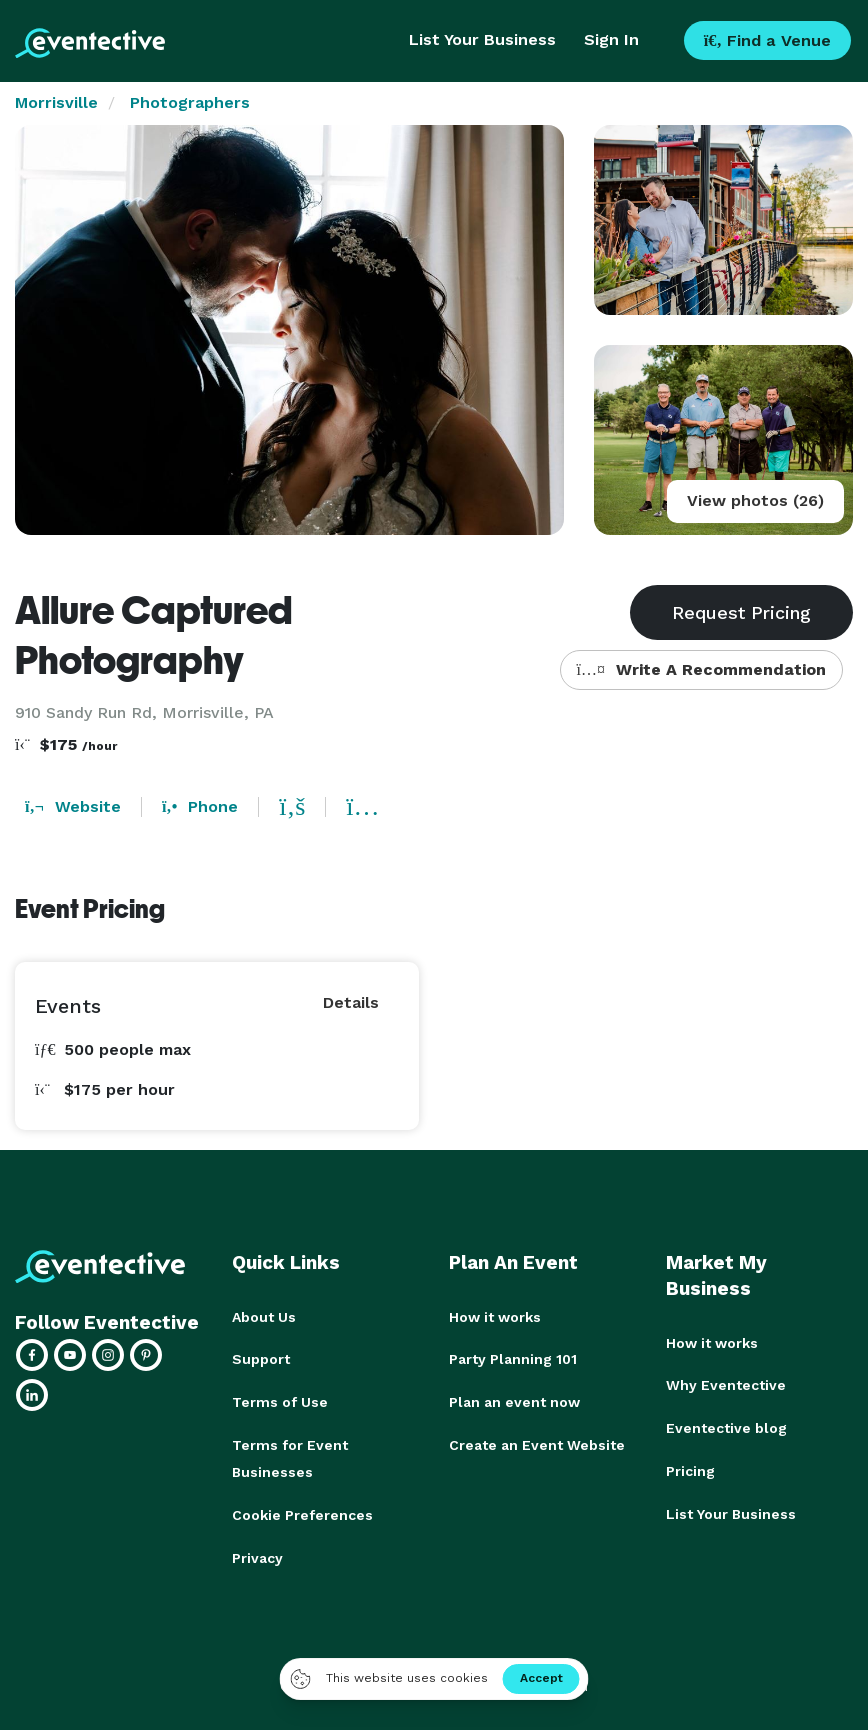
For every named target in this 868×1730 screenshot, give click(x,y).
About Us (264, 1317)
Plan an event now (514, 1401)
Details (351, 1002)
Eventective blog (726, 1427)
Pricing (690, 1469)
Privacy (257, 1553)
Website (73, 806)
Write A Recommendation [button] (701, 669)
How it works (495, 1317)
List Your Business (482, 39)
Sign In (611, 39)
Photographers (190, 102)
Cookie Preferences (302, 1511)
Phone (200, 806)
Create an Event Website (537, 1443)
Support (261, 1359)
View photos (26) (755, 500)
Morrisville (56, 102)
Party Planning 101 (513, 1359)
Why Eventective (726, 1385)
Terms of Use (280, 1401)
